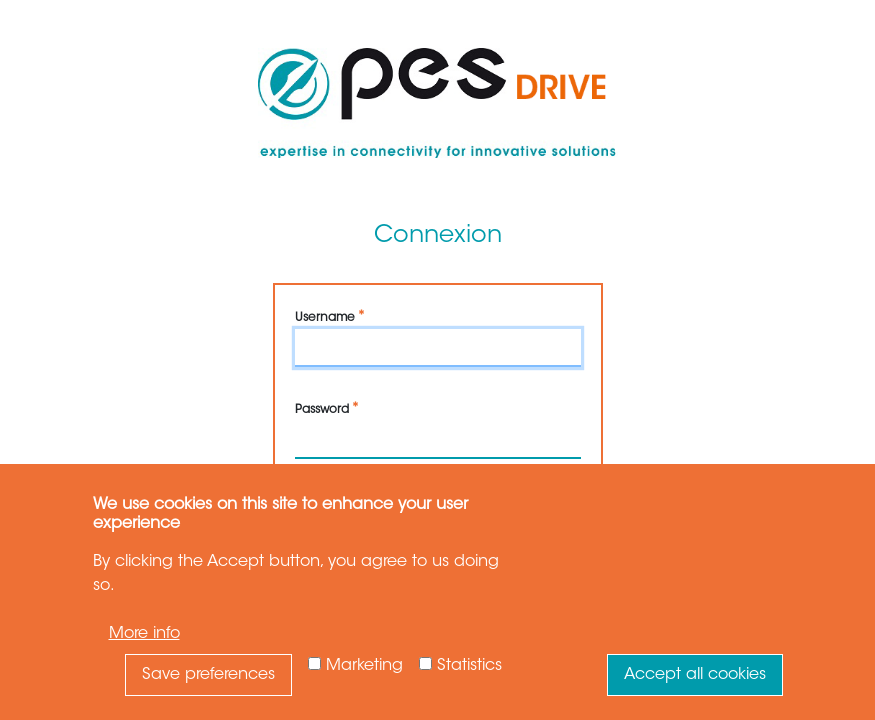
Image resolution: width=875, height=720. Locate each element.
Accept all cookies (695, 675)
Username (325, 318)
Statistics (469, 666)
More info (144, 634)
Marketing (364, 666)
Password (322, 410)
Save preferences (208, 675)
